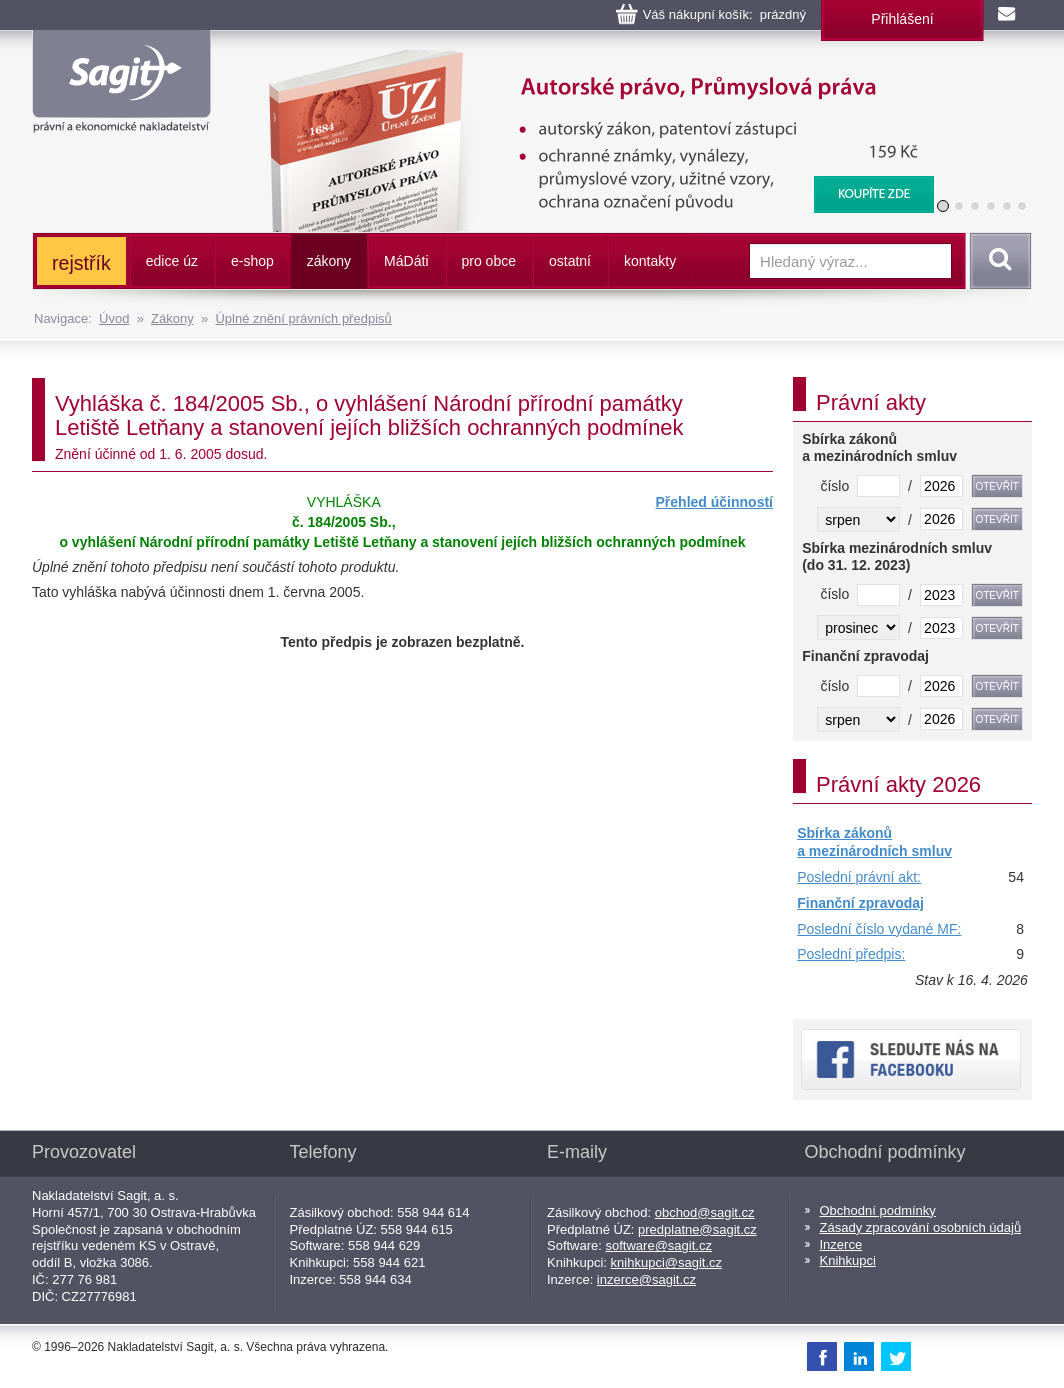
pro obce (489, 261)
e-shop (252, 261)
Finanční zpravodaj (860, 903)
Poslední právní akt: (859, 877)
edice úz (172, 261)
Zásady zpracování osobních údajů (921, 1227)
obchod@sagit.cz (705, 1212)
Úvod (114, 318)
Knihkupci (848, 1260)
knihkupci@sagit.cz (666, 1262)
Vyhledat (997, 261)
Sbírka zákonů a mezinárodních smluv (874, 842)
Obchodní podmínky (878, 1210)
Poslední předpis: (851, 954)
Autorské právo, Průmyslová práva (589, 60)
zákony (329, 261)
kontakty (650, 261)
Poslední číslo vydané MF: (879, 929)
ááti (406, 261)
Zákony (172, 318)
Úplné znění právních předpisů (303, 318)
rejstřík (81, 263)
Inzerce (841, 1244)
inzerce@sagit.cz (646, 1279)
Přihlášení (902, 19)
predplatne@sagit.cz (697, 1229)
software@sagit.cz (659, 1245)
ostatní (570, 261)
